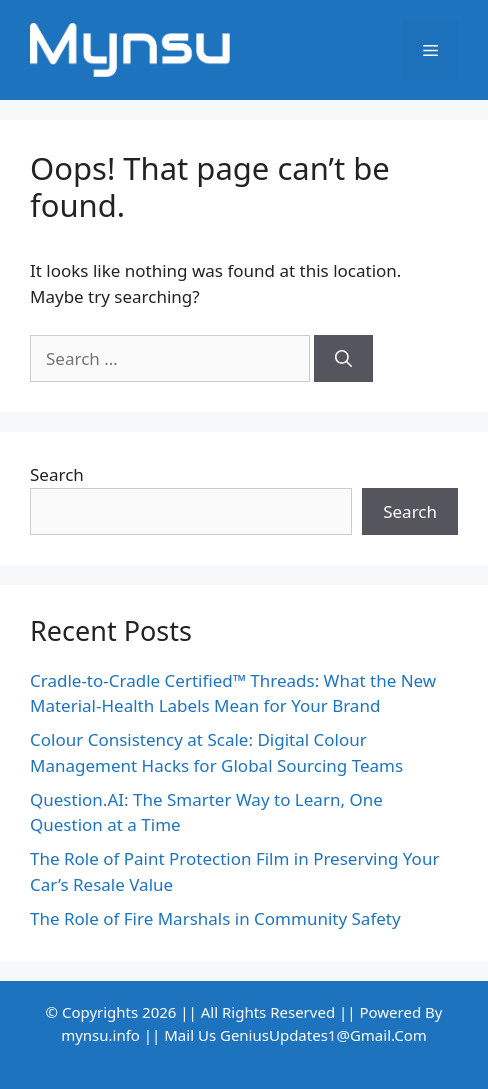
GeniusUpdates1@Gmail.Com (323, 1035)
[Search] (343, 359)
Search (57, 474)
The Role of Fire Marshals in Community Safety (215, 918)
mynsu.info (100, 1035)
